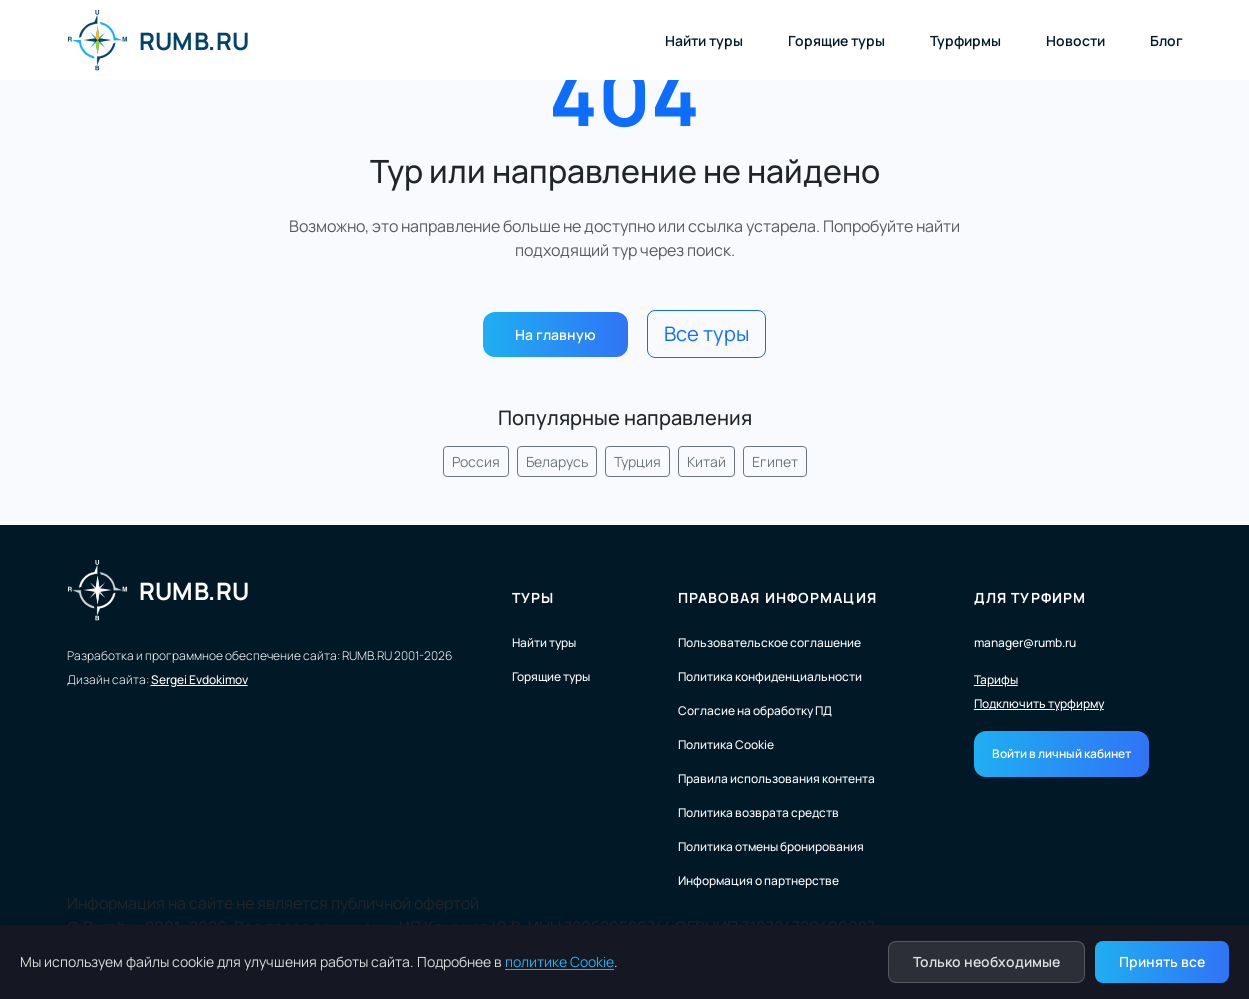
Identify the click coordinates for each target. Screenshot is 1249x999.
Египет (775, 461)
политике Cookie (559, 961)
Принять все (1162, 961)
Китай (706, 461)
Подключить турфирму (1039, 704)
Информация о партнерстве (758, 880)
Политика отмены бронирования (771, 846)
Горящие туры (836, 40)
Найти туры (704, 40)
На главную (555, 334)
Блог (1166, 40)
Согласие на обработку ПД (755, 710)
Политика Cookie (726, 744)
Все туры (706, 333)
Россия (476, 461)
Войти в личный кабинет (1061, 753)
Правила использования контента (776, 778)
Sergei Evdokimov (199, 679)
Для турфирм (1030, 597)
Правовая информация (777, 597)
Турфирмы (965, 40)
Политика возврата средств (758, 812)
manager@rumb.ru (1025, 642)
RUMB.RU (158, 40)
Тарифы (996, 680)
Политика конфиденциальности (770, 676)
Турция (637, 461)
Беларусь (557, 461)
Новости (1075, 40)
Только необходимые (986, 961)
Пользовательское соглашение (769, 642)
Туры (533, 597)
